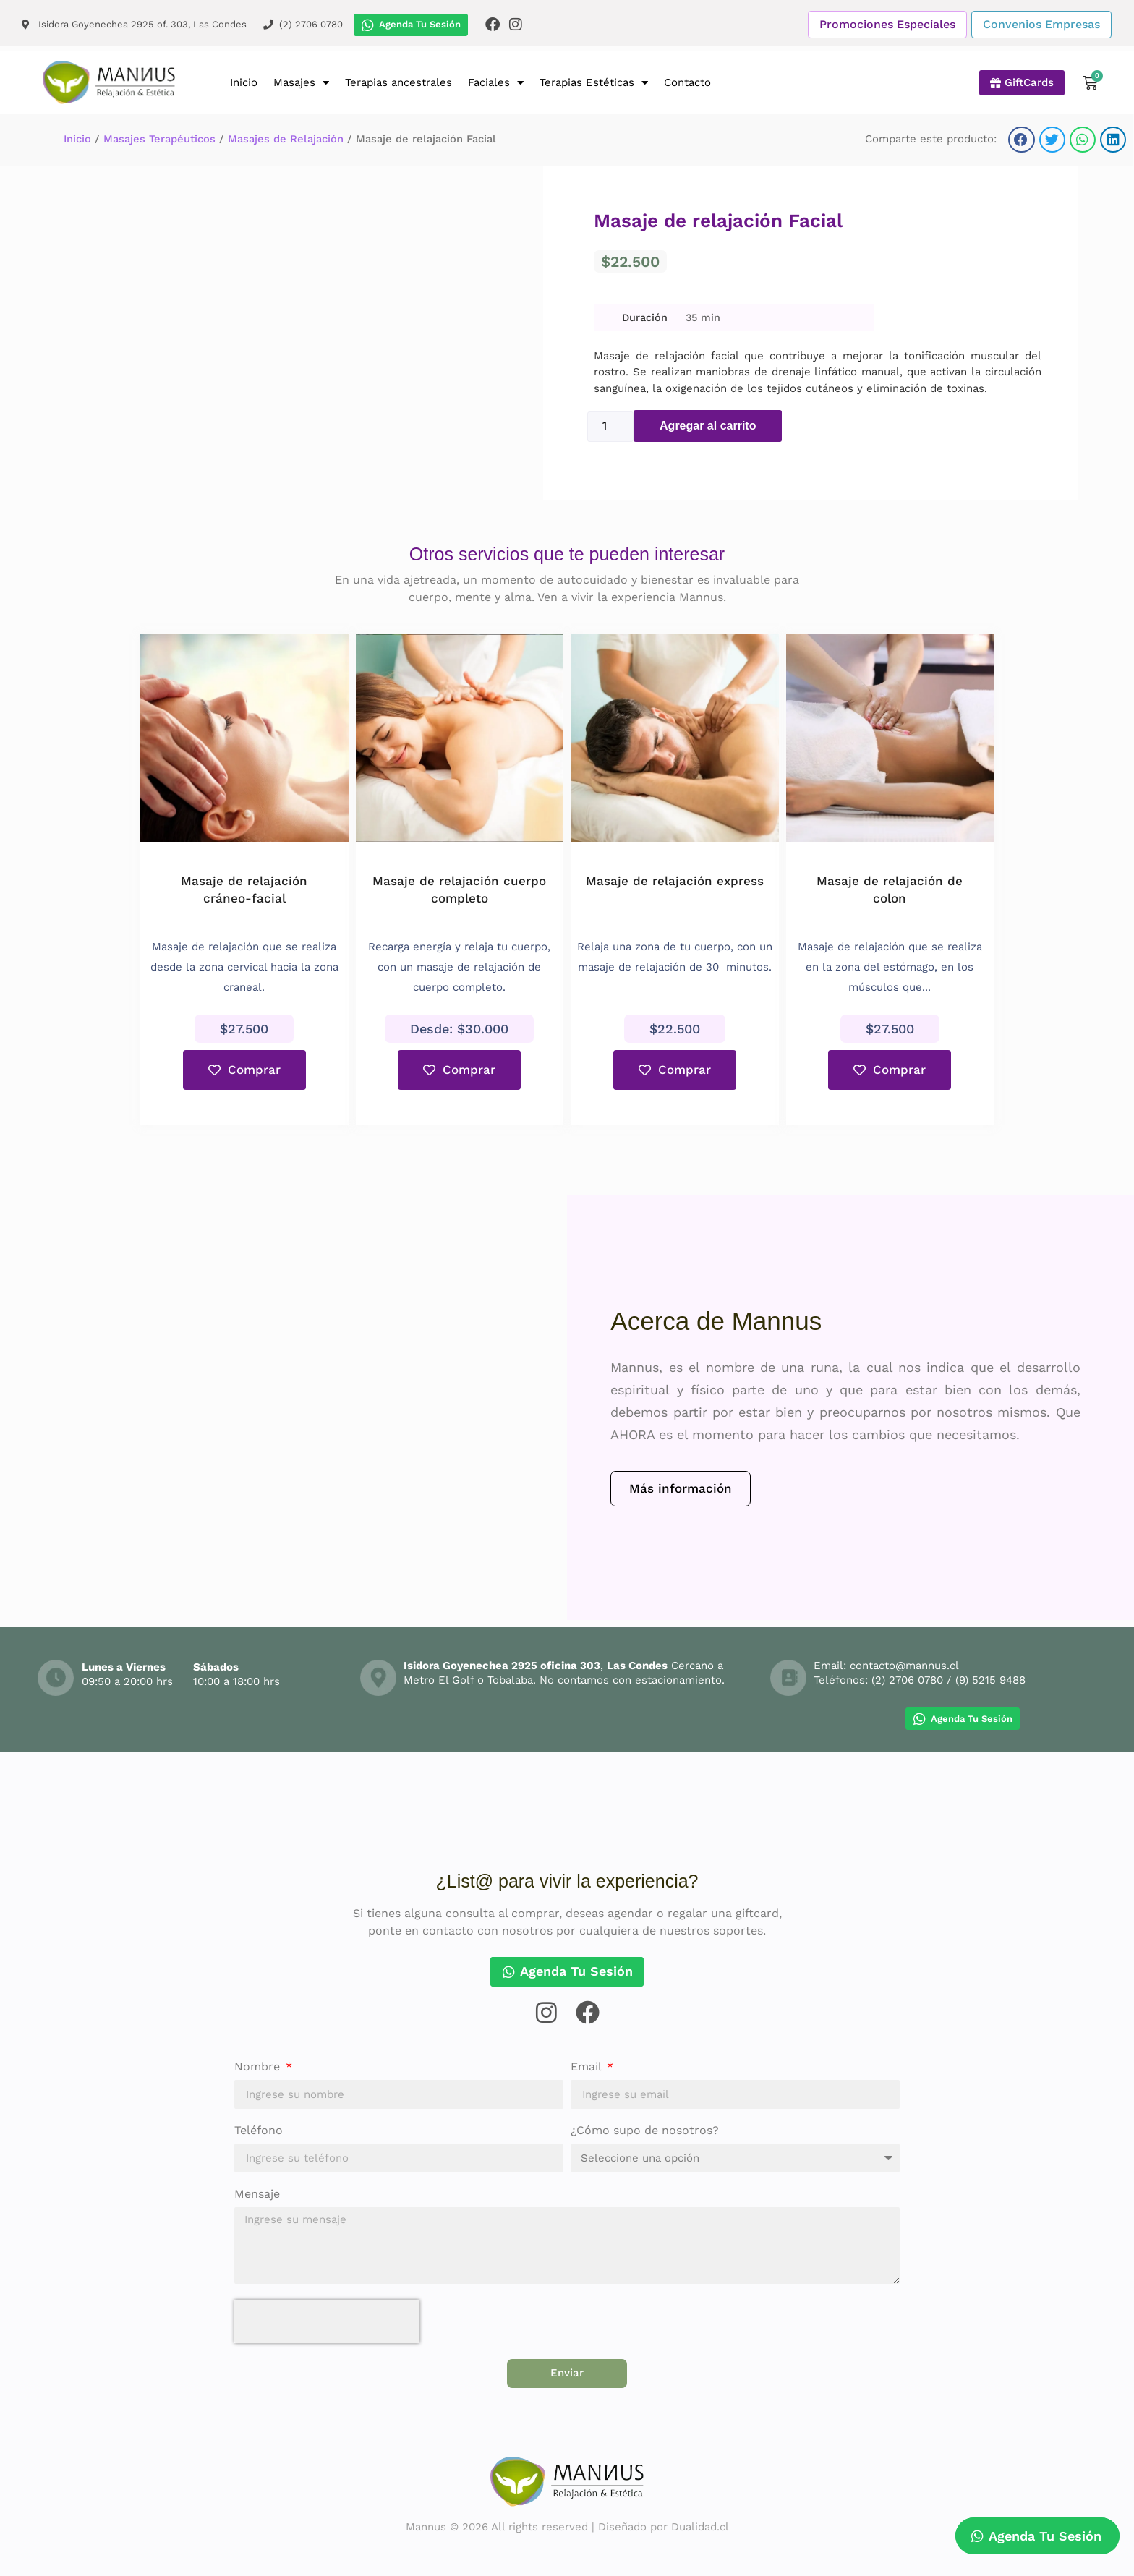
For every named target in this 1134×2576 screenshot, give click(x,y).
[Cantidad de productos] (610, 426)
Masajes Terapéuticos (159, 138)
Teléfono (258, 2131)
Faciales (496, 82)
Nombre (259, 2067)
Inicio (243, 82)
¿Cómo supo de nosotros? (645, 2131)
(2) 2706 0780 (907, 1679)
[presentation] (326, 2321)
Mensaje (257, 2194)
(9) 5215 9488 (990, 1679)
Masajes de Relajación (286, 138)
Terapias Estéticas (594, 82)
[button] (1021, 139)
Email (588, 2067)
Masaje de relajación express (675, 881)
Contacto (687, 82)
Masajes (301, 82)
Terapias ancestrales (398, 82)
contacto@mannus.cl (904, 1665)
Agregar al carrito (708, 425)
